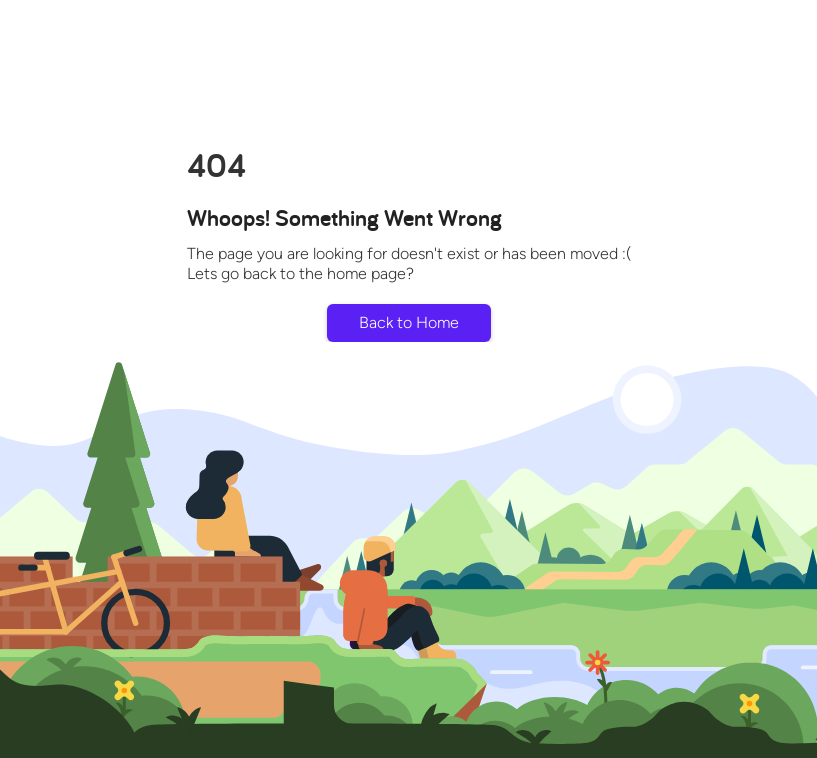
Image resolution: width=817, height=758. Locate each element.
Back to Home (409, 322)
